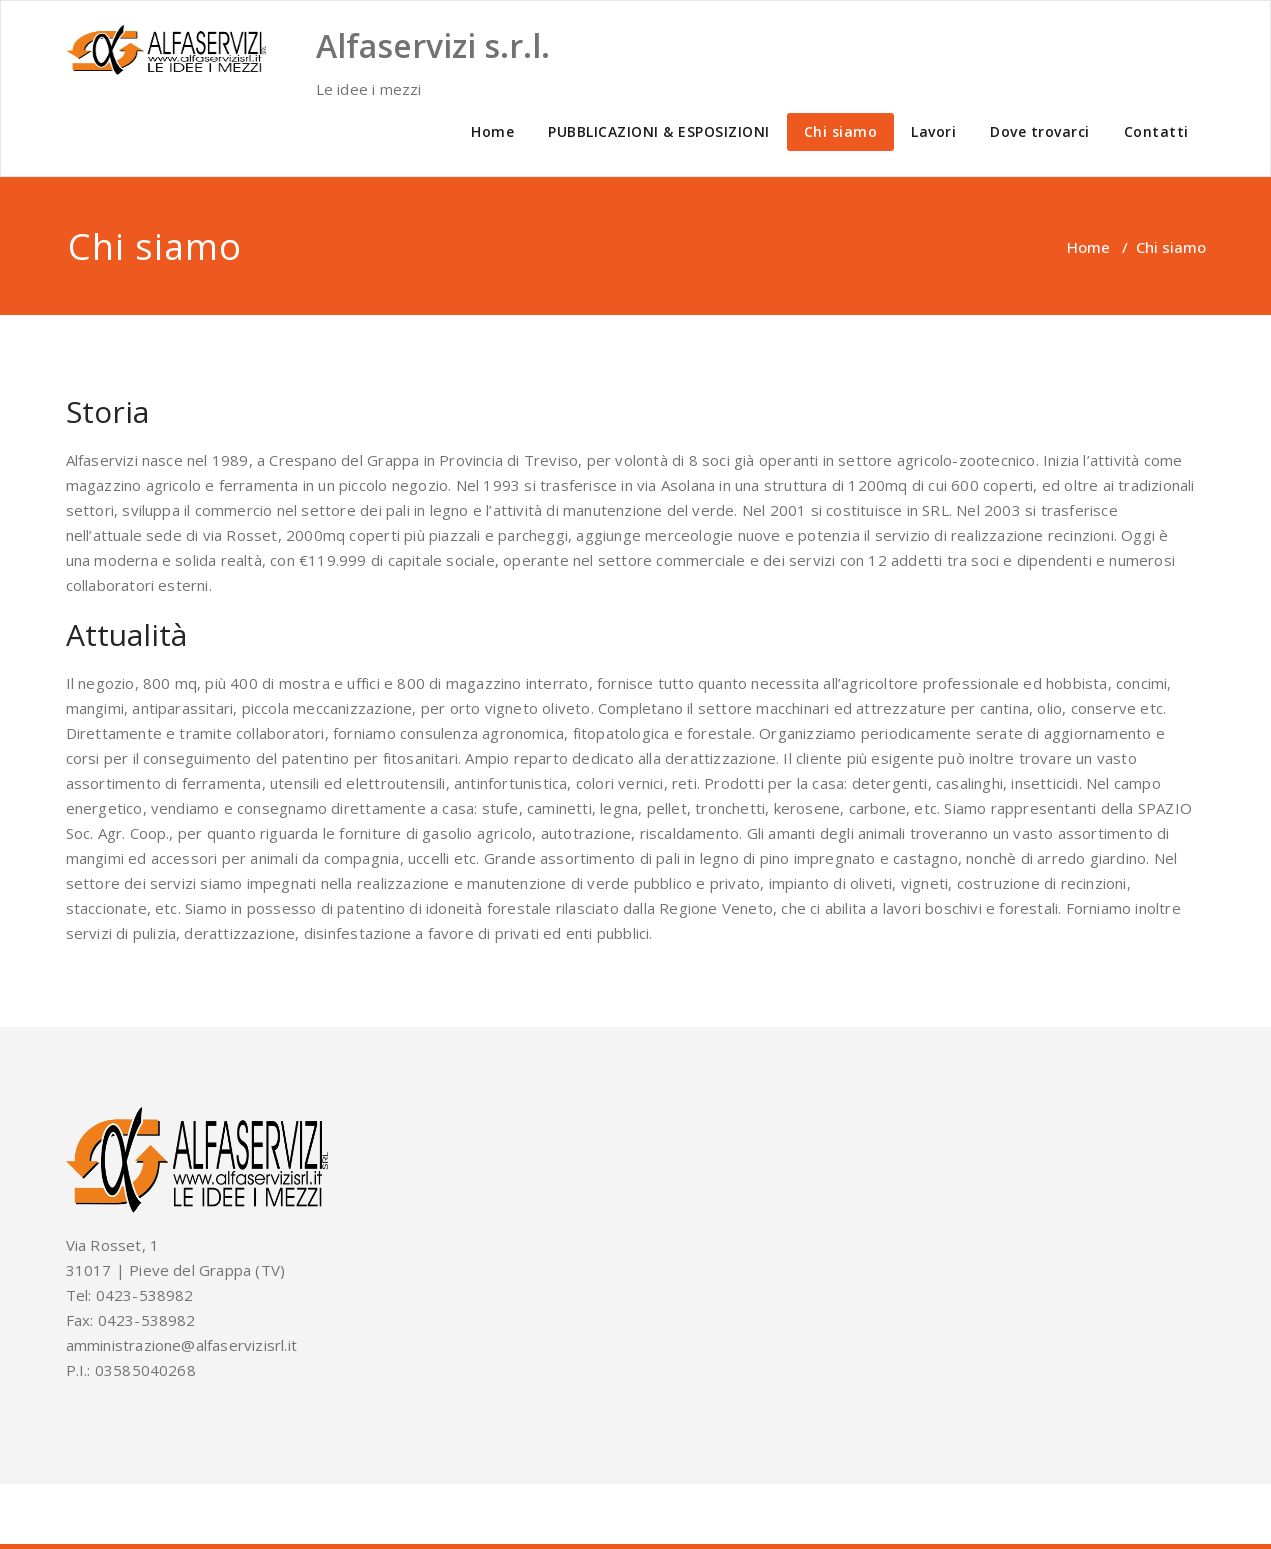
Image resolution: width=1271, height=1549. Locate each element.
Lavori (933, 131)
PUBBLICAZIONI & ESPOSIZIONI (659, 131)
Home (492, 131)
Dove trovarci (1040, 131)
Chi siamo (841, 131)
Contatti (1156, 131)
